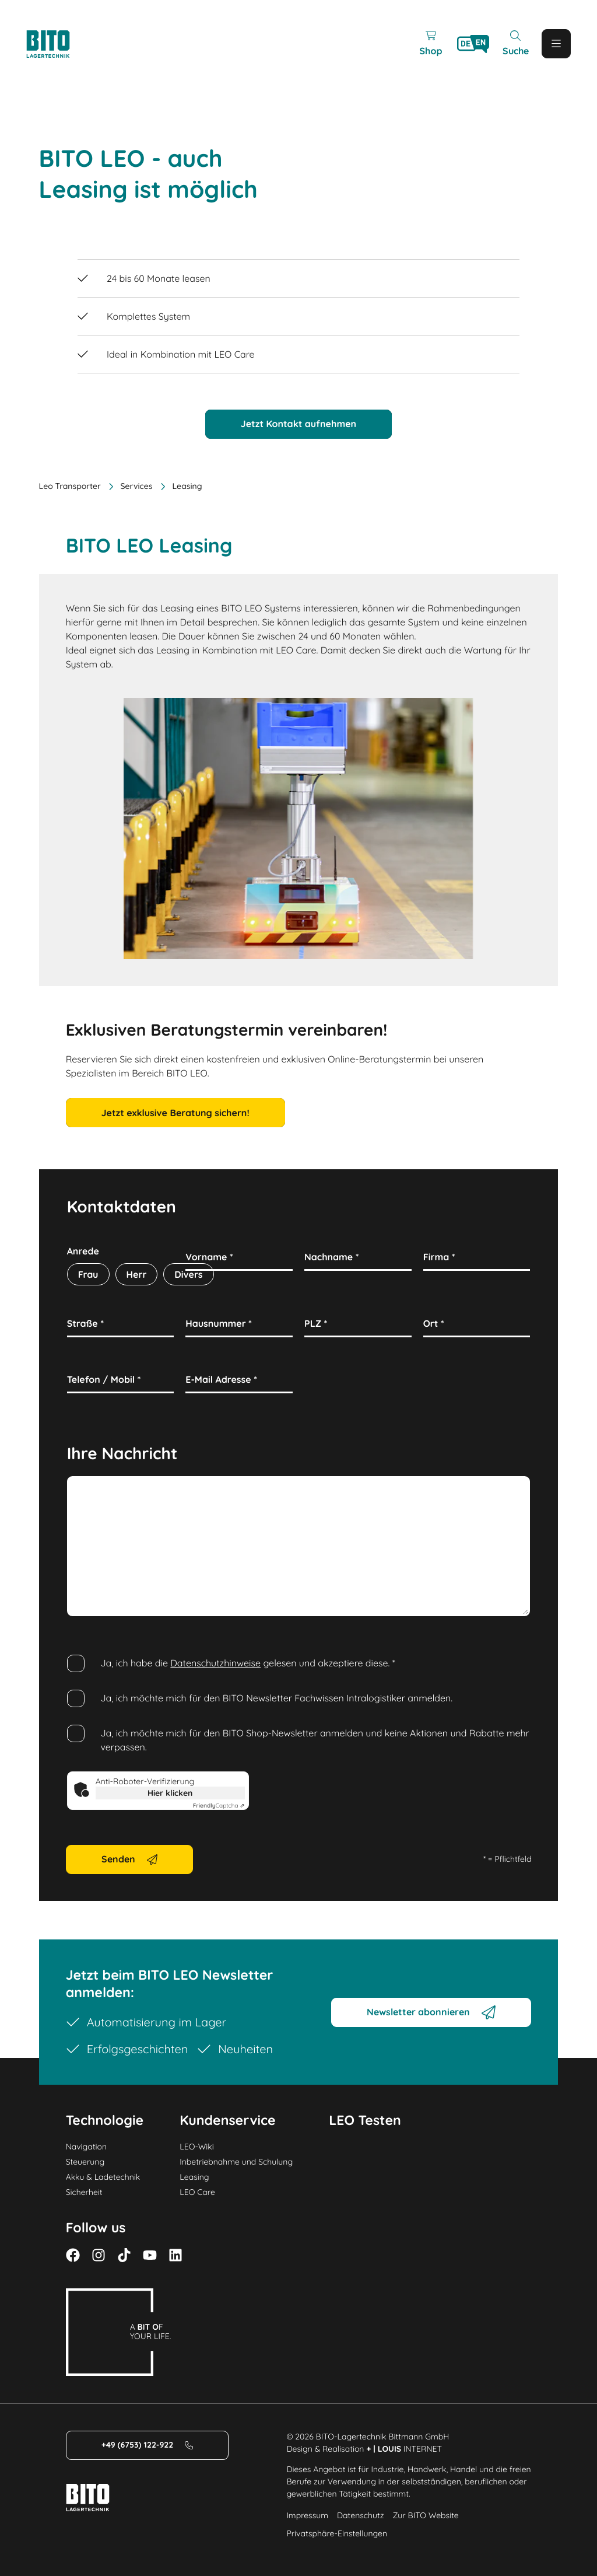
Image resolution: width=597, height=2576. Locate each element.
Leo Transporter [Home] (70, 486)
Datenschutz (360, 2515)
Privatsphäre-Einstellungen (336, 2533)
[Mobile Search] (515, 44)
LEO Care (197, 2192)
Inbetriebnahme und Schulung (236, 2161)
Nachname (331, 1257)
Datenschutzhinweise (215, 1663)
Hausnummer (218, 1323)
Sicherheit (84, 2192)
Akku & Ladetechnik (103, 2177)
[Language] (473, 44)
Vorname (209, 1257)
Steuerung (85, 2161)
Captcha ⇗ (219, 1805)
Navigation (86, 2146)
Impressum (307, 2515)
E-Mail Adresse (221, 1379)
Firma (439, 1257)
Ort (433, 1323)
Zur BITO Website (425, 2515)
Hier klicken (170, 1793)
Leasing (194, 2177)
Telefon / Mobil (104, 1379)
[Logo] (61, 44)
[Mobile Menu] (556, 44)
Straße (85, 1323)
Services (130, 486)
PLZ (315, 1323)
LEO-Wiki (197, 2146)
